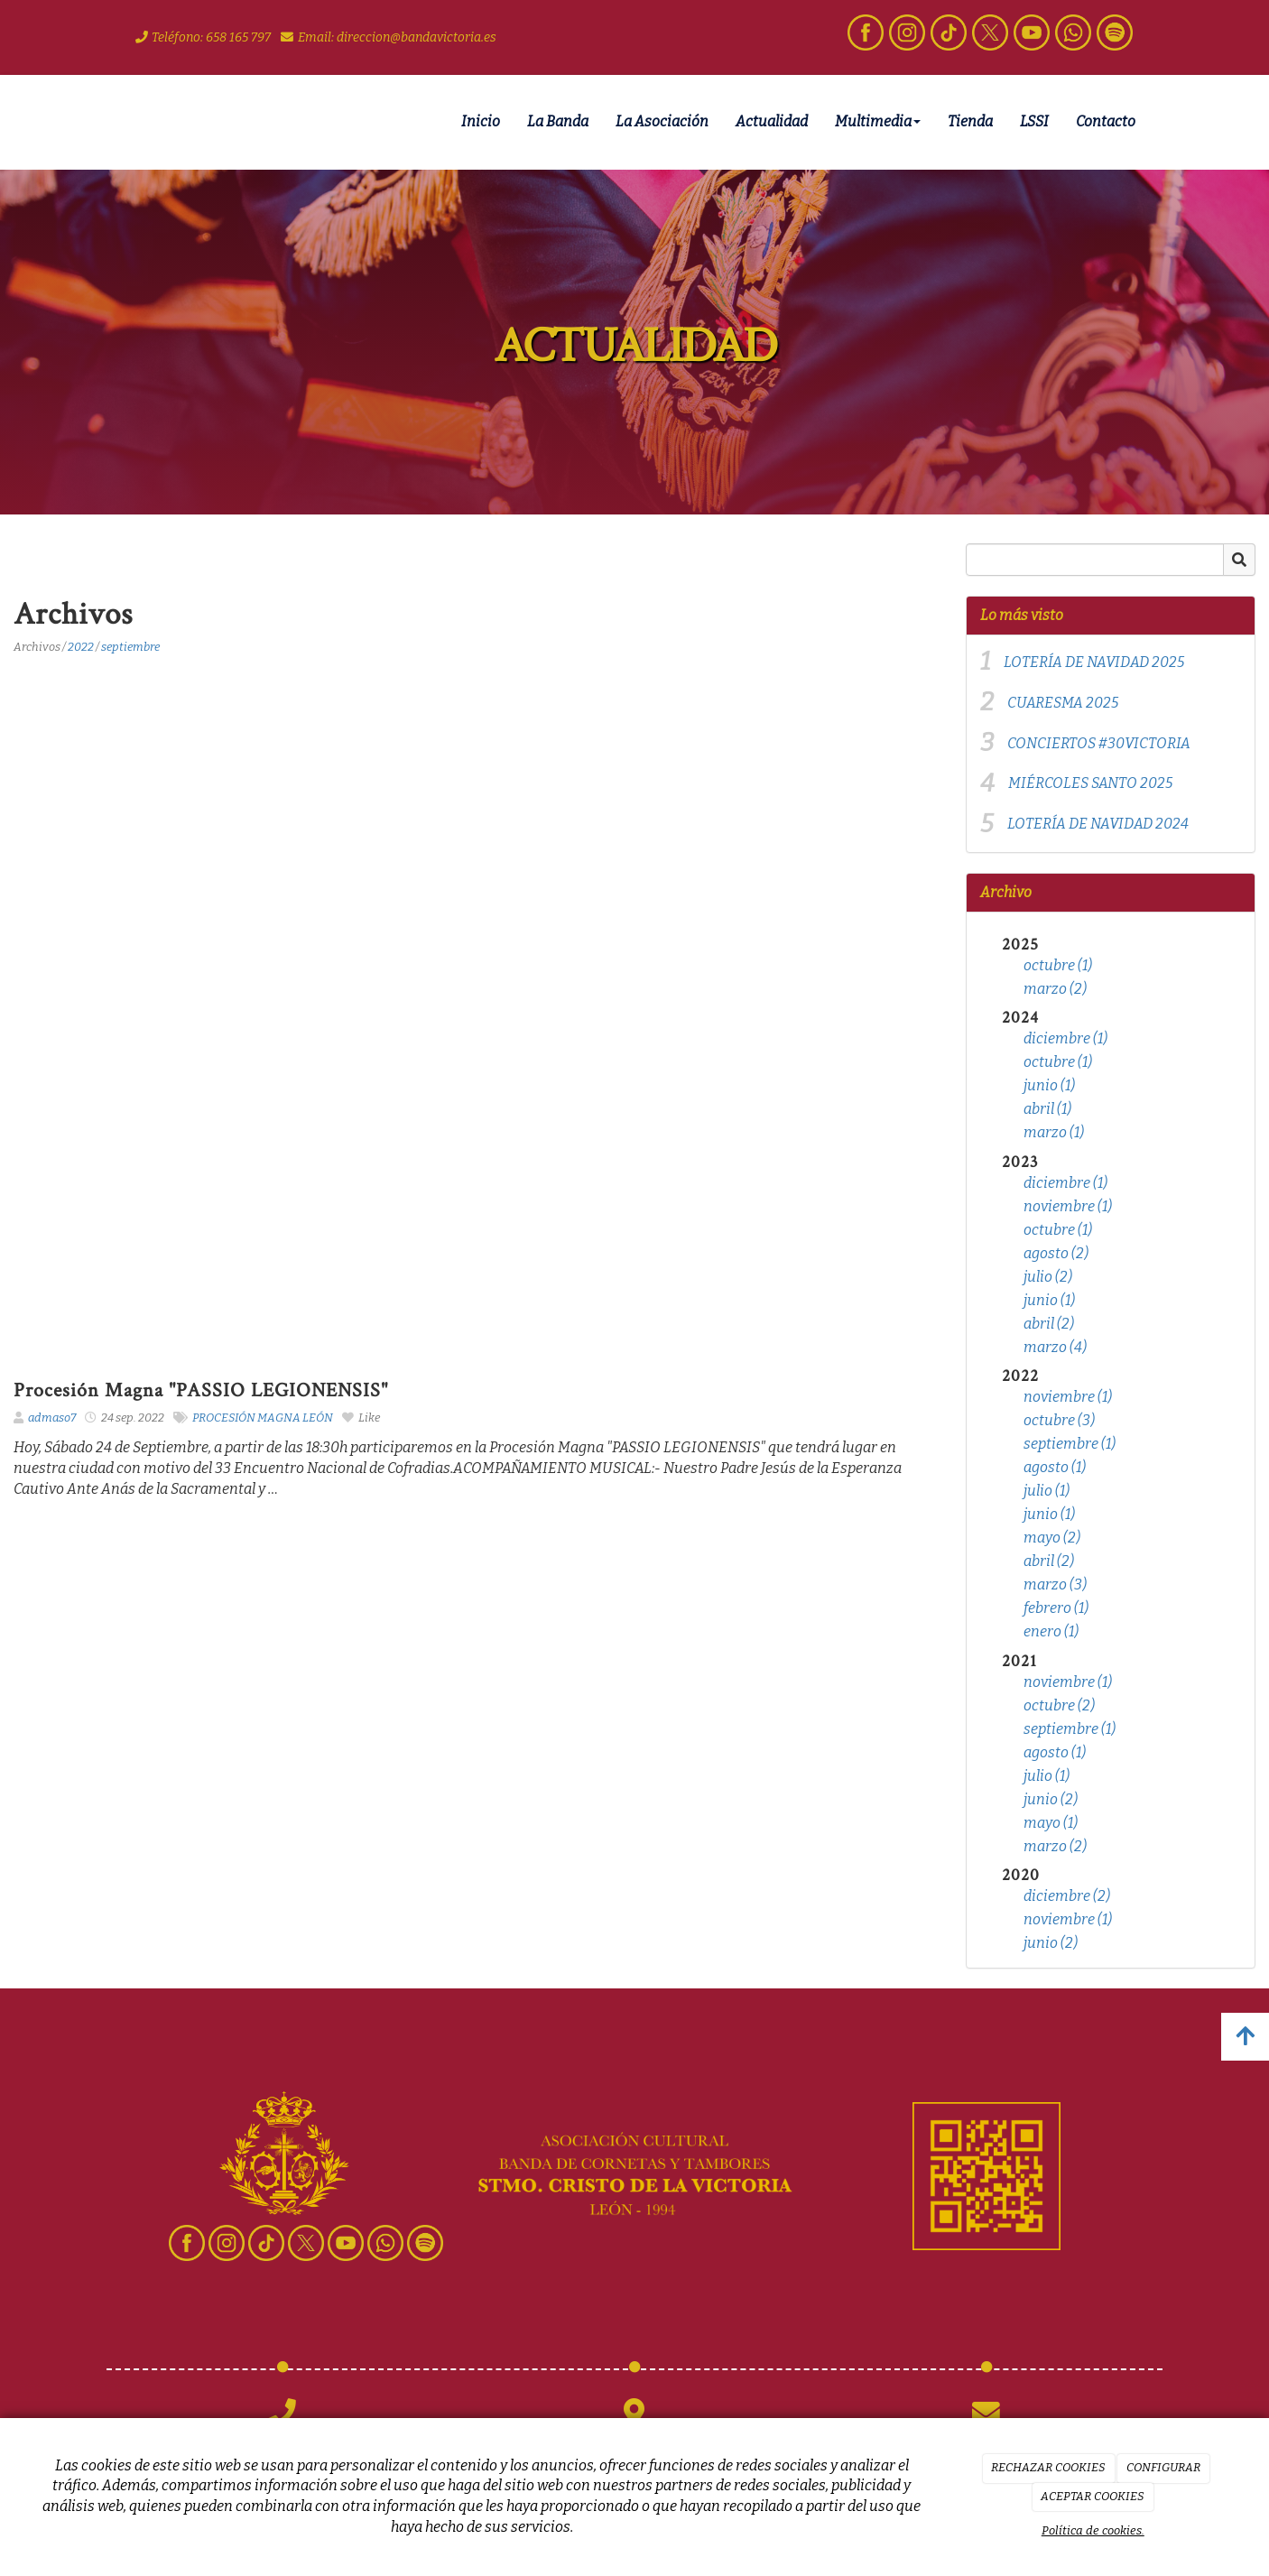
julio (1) (1047, 1490)
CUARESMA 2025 (1062, 702)
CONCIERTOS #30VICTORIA (1098, 743)
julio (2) (1048, 1276)
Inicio (480, 121)
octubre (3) (1059, 1420)
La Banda (557, 121)
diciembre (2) (1067, 1895)
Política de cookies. (1093, 2530)
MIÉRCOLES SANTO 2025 (1090, 783)
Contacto (1105, 121)
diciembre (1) (1065, 1038)
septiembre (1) (1070, 1443)
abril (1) (1047, 1108)
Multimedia (878, 121)
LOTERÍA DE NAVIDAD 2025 (1094, 662)
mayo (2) (1052, 1537)
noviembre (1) (1068, 1206)
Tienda (970, 121)
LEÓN (317, 1417)
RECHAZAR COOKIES (1048, 2467)
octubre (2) (1059, 1705)
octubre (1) (1058, 965)
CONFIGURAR (1163, 2467)
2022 (81, 646)
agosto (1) (1055, 1467)
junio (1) (1049, 1085)
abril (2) (1049, 1323)
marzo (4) (1055, 1347)
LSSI (1034, 121)
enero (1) (1051, 1631)
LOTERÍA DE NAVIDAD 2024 (1098, 823)
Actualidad (772, 121)
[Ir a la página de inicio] (102, 122)
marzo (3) (1055, 1584)
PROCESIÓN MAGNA (246, 1417)
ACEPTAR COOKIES (1092, 2496)
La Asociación (662, 121)
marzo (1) (1054, 1132)
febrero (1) (1056, 1608)
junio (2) (1051, 1799)
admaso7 (52, 1417)
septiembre (130, 646)
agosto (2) (1056, 1253)
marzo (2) (1055, 988)
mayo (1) (1051, 1822)
